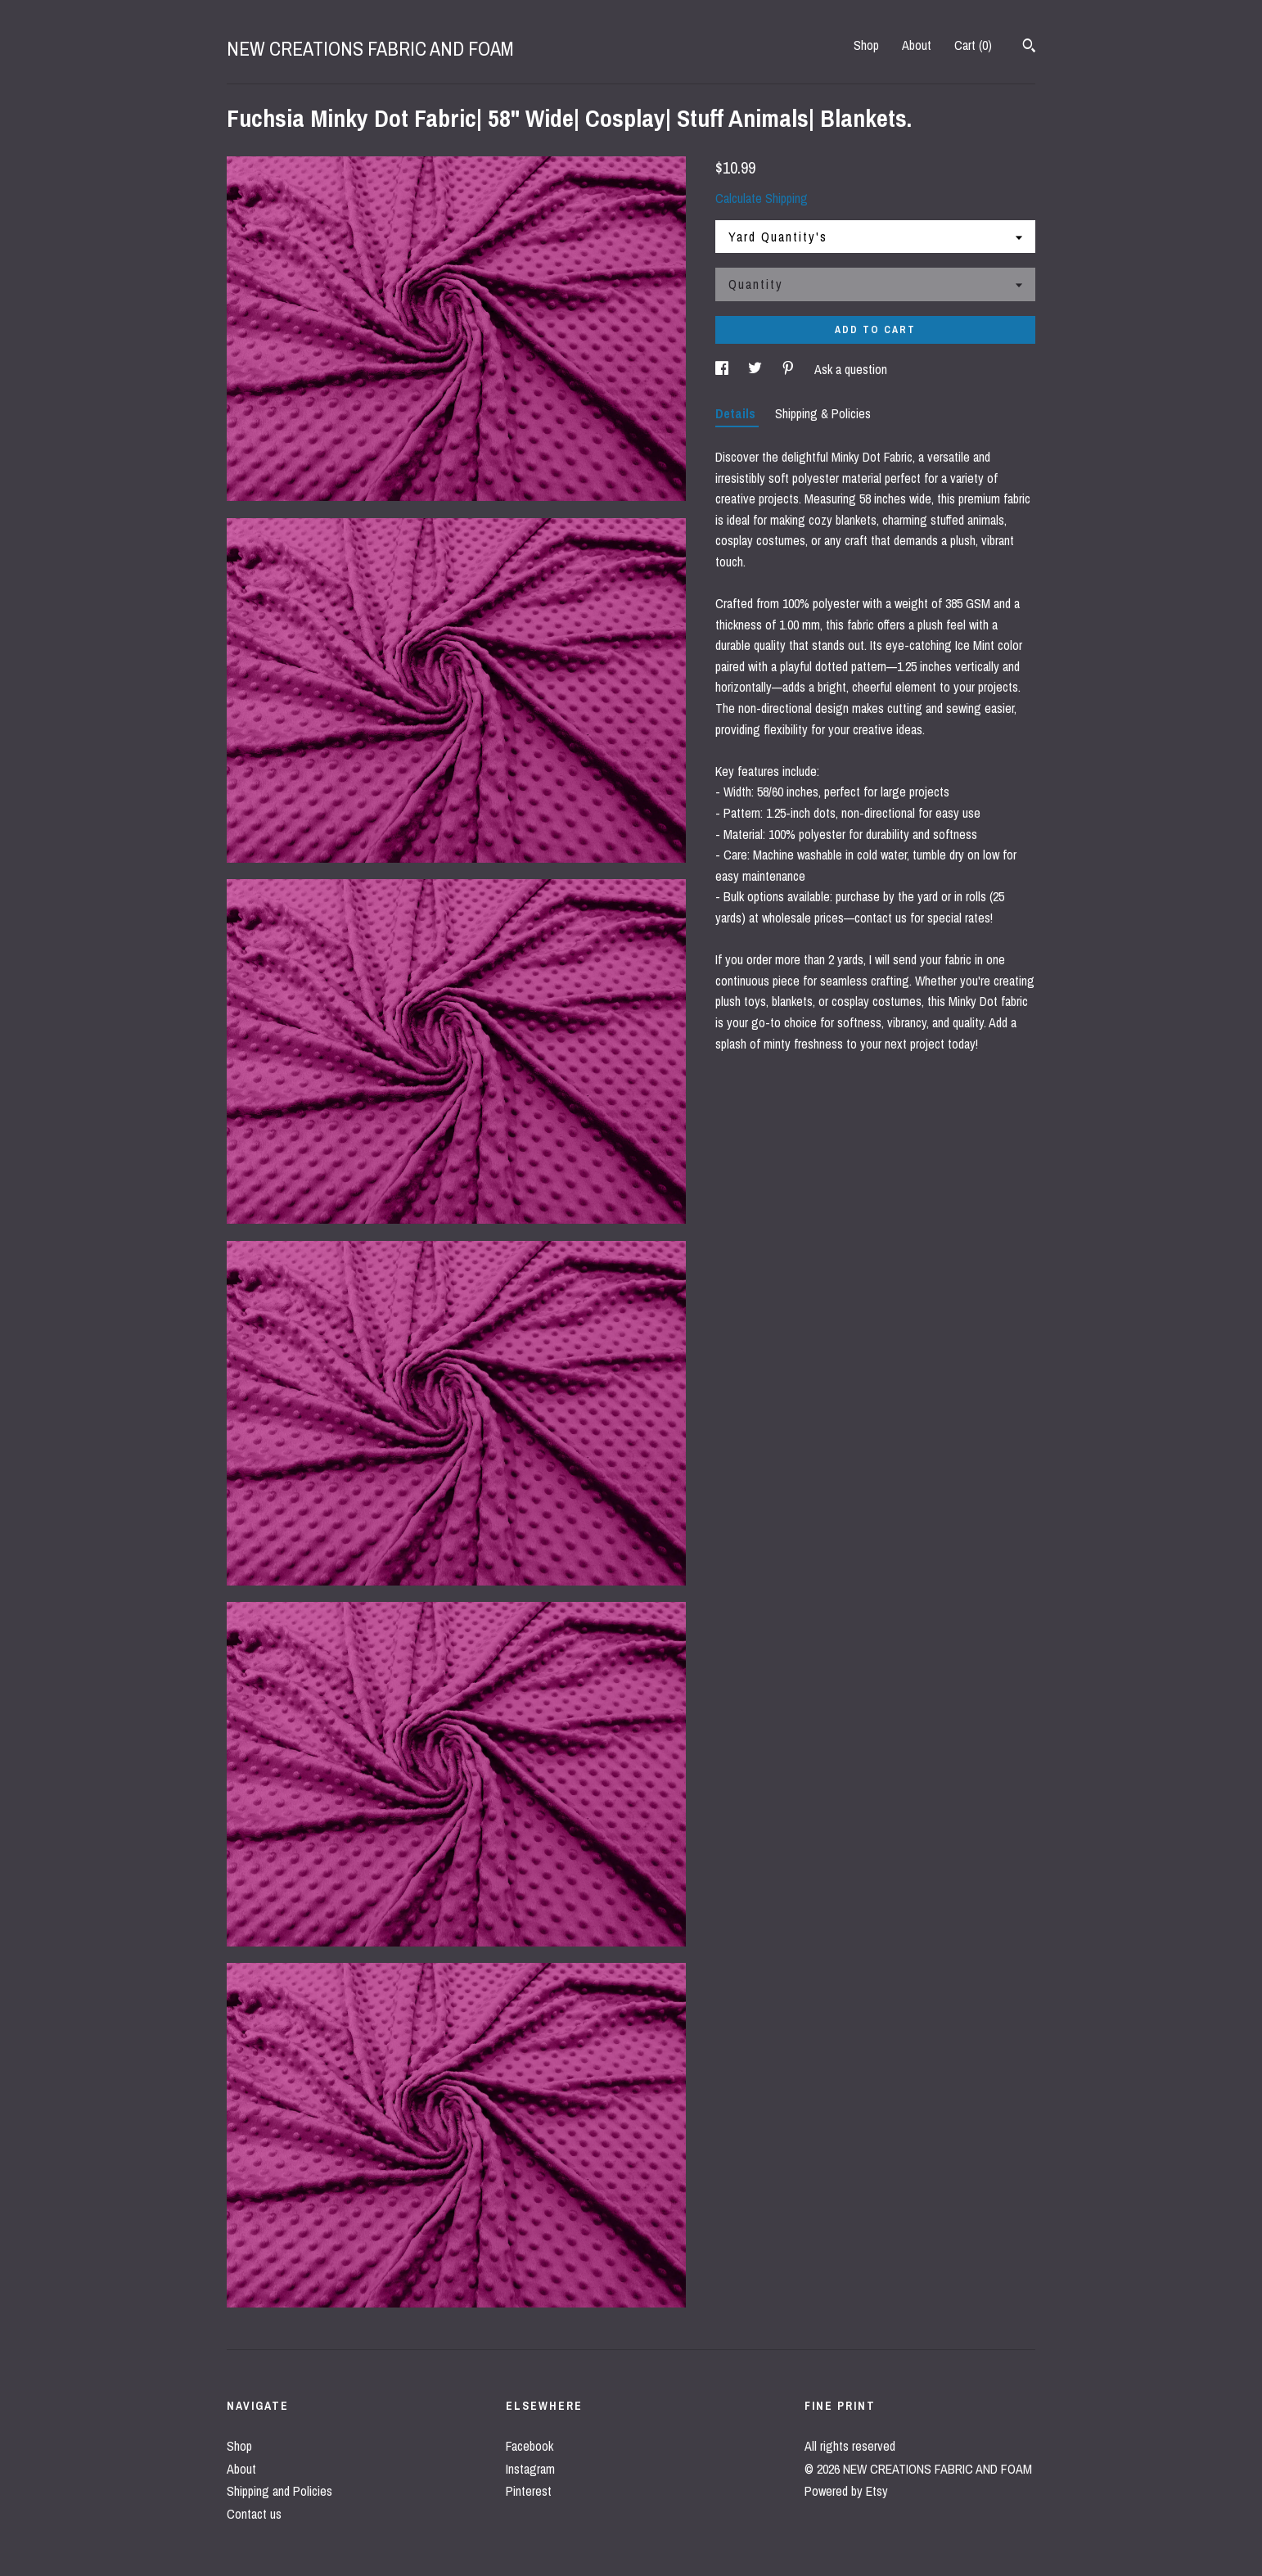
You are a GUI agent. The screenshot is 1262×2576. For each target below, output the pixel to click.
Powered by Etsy (846, 2491)
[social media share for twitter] (756, 369)
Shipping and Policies (279, 2491)
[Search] (1029, 47)
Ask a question (850, 369)
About (916, 45)
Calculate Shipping (761, 198)
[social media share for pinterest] (790, 369)
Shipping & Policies (823, 413)
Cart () (973, 45)
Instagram (530, 2469)
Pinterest (529, 2491)
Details (737, 413)
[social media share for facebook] (723, 369)
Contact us (254, 2514)
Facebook (529, 2446)
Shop (866, 45)
